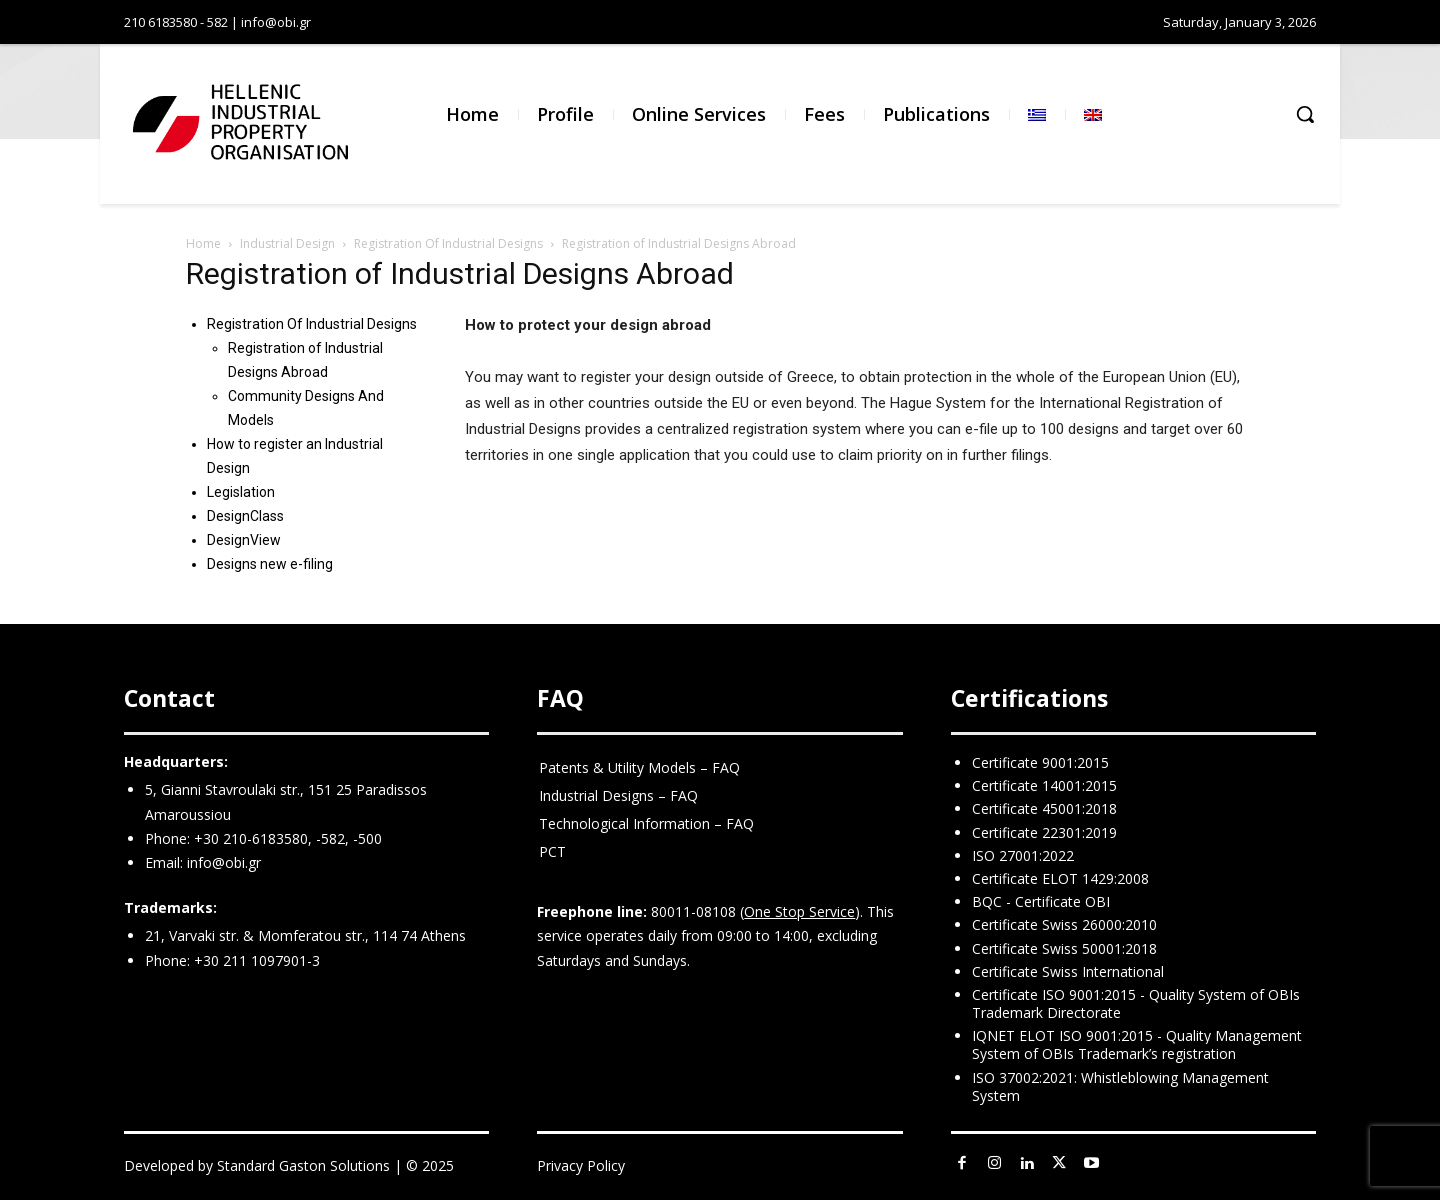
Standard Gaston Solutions (303, 1165)
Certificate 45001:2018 (1044, 808)
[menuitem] (1037, 114)
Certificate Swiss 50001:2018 (1064, 948)
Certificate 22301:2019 (1044, 832)
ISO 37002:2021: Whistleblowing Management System (1120, 1086)
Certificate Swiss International (1068, 971)
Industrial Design (287, 243)
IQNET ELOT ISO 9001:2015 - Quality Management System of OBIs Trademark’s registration (1137, 1044)
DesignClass (245, 516)
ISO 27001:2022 (1023, 855)
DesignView (244, 540)
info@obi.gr (224, 862)
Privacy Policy (581, 1165)
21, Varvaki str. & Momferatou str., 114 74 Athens (305, 935)
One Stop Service (799, 911)
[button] (1305, 114)
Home (203, 243)
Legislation (241, 492)
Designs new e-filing (270, 564)
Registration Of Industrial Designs (448, 243)
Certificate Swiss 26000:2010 (1064, 924)
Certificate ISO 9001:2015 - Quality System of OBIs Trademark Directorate (1136, 1003)
